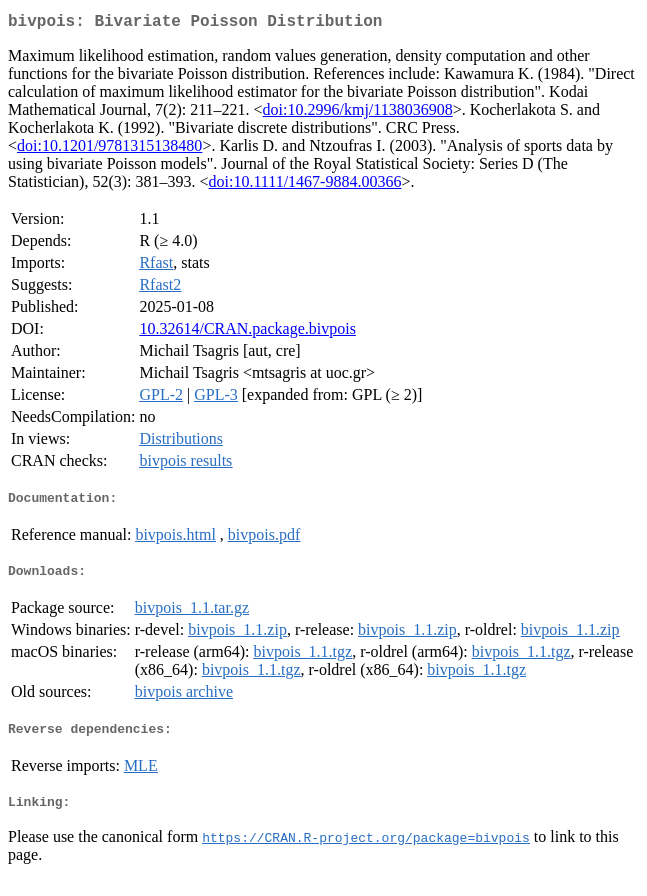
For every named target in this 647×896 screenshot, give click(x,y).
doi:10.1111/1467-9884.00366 (305, 185)
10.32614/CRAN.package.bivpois (247, 332)
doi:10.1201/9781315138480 (109, 149)
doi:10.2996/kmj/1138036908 (358, 113)
